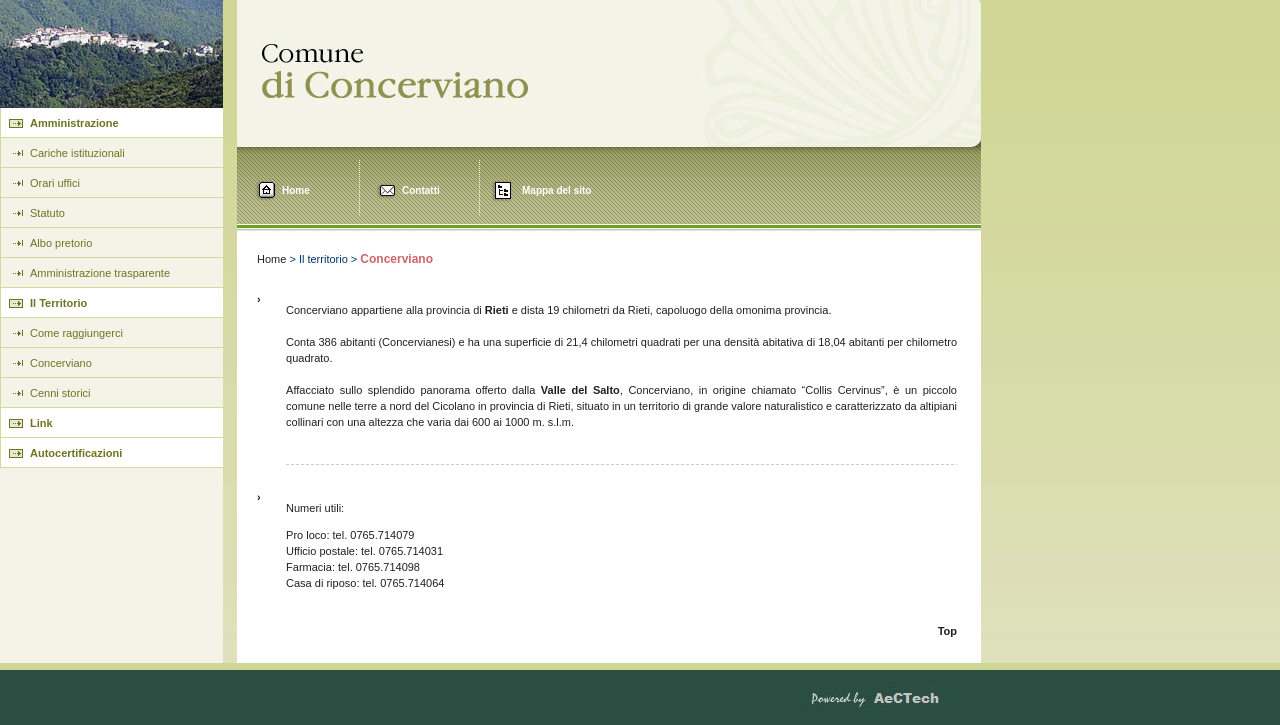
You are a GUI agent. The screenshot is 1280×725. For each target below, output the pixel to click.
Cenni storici (60, 393)
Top (947, 631)
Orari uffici (55, 183)
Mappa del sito (556, 190)
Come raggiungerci (76, 333)
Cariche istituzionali (77, 153)
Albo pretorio (61, 243)
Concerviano (61, 363)
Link (41, 423)
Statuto (47, 213)
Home (296, 190)
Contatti (421, 190)
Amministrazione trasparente (100, 273)
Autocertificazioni (76, 453)
